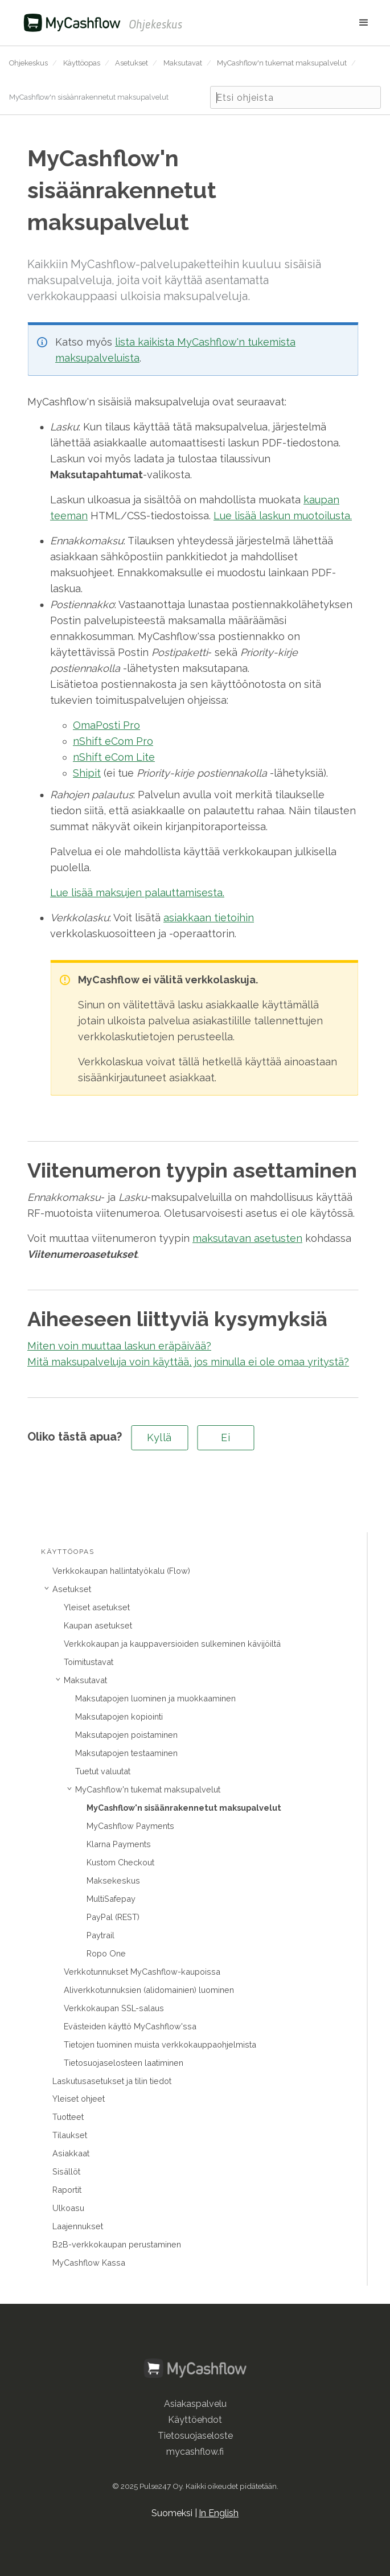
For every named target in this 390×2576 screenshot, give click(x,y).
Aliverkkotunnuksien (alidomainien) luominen (149, 1990)
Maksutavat (182, 63)
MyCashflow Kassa (88, 2262)
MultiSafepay (111, 1899)
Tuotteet (68, 2117)
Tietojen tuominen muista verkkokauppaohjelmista (160, 2044)
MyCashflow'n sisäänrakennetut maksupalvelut (89, 97)
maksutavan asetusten (247, 1238)
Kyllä (159, 1437)
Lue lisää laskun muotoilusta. (283, 516)
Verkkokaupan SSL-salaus (114, 2008)
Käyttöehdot (195, 2419)
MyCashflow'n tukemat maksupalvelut (282, 63)
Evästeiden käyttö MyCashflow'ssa (130, 2026)
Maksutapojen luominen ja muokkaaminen (155, 1698)
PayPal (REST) (113, 1917)
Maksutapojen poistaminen (126, 1735)
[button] (281, 23)
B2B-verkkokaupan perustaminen (116, 2244)
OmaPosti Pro (106, 725)
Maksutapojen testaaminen (126, 1753)
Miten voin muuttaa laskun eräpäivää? (119, 1346)
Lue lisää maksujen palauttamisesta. (137, 893)
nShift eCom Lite (114, 757)
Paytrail (100, 1935)
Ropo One (106, 1953)
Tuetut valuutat (102, 1771)
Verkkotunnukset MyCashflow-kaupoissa (142, 1971)
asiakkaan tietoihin (208, 918)
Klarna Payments (119, 1844)
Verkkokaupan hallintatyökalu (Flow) (121, 1571)
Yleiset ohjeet (78, 2098)
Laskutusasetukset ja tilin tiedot (111, 2081)
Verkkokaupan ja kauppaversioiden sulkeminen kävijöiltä (172, 1643)
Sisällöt (66, 2171)
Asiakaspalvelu (195, 2403)
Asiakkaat (70, 2153)
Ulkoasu (68, 2208)
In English (219, 2513)
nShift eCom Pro (113, 741)
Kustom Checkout (120, 1862)
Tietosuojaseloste (195, 2435)
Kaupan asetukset (98, 1625)
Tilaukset (69, 2135)
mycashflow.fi (195, 2451)
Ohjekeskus (28, 63)
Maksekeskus (113, 1880)
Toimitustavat (88, 1662)
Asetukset (131, 63)
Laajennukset (77, 2226)
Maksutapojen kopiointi (119, 1716)
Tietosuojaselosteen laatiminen (123, 2063)
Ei (225, 1437)
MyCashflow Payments (130, 1826)
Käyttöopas (81, 63)
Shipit (87, 773)
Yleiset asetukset (97, 1607)
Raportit (66, 2189)
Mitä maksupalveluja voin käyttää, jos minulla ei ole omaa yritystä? (188, 1362)
